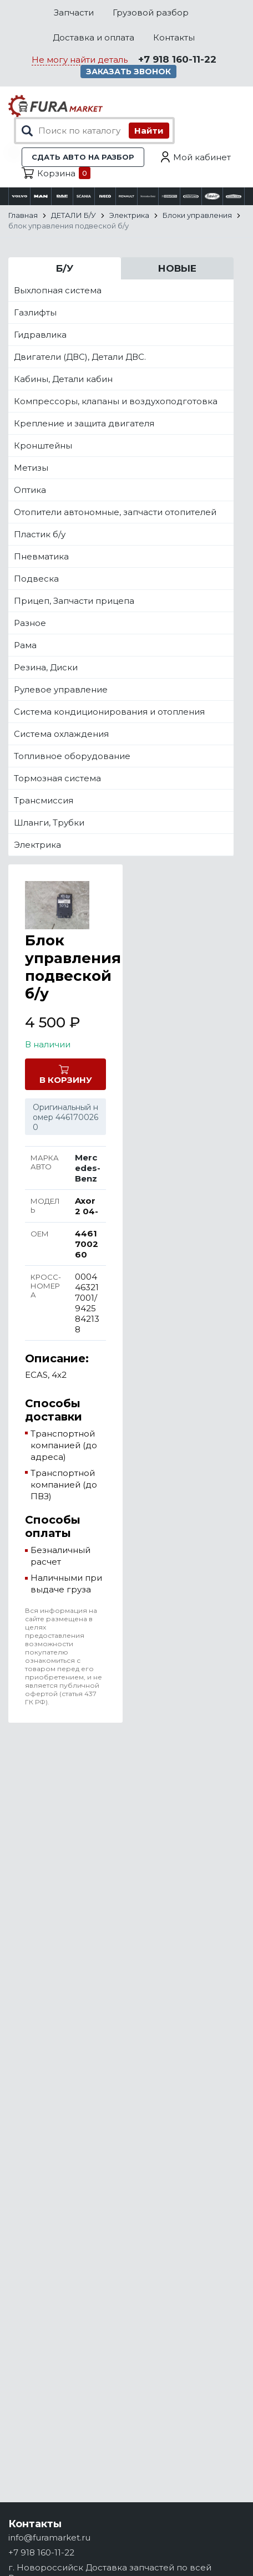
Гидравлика (40, 334)
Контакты (174, 37)
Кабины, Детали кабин (63, 379)
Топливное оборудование (72, 756)
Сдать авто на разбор (83, 156)
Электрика (37, 844)
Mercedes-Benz (87, 1168)
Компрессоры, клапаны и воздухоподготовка (115, 401)
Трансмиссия (43, 800)
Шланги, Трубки (49, 822)
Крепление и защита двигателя (84, 423)
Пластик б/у (39, 534)
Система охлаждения (61, 734)
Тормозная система (57, 778)
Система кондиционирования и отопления (109, 711)
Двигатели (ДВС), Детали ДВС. (80, 357)
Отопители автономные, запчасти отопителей (115, 512)
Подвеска (36, 578)
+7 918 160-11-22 (177, 59)
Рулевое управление (61, 689)
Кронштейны (43, 445)
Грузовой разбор (151, 12)
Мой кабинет (202, 157)
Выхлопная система (58, 290)
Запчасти (74, 12)
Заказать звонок (128, 72)
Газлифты (35, 312)
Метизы (31, 467)
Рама (25, 645)
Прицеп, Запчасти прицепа (74, 600)
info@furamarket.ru (49, 2537)
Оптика (30, 490)
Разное (30, 623)
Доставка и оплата (93, 37)
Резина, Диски (46, 667)
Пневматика (41, 556)
